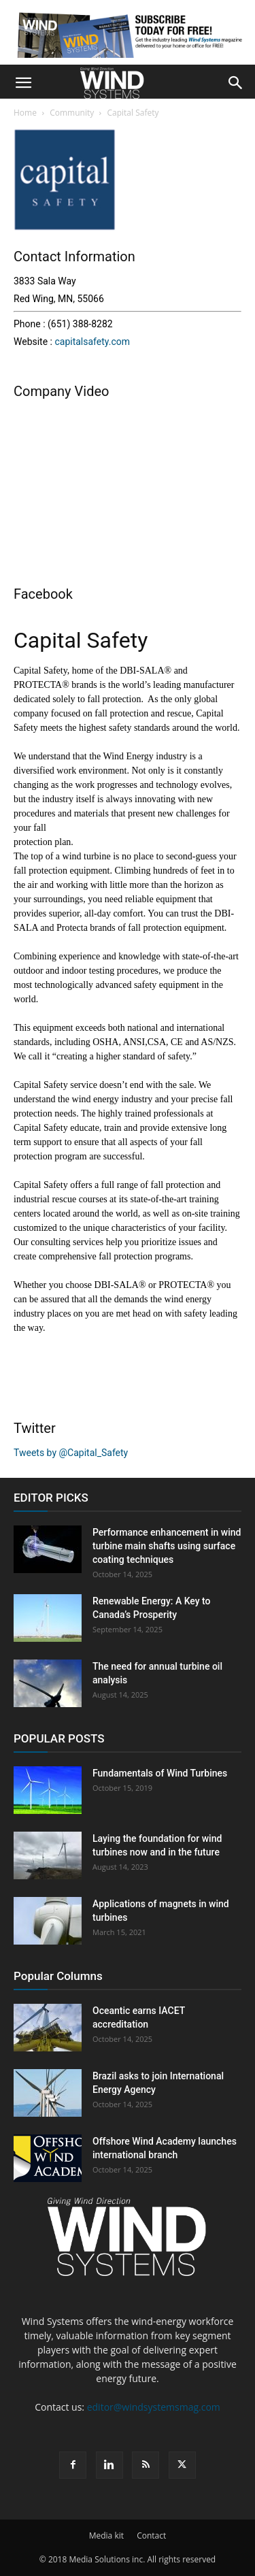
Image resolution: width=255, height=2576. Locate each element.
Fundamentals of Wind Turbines (159, 1773)
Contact (151, 2535)
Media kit (106, 2535)
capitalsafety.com (92, 341)
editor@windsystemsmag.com (153, 2406)
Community (72, 112)
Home (25, 112)
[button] (23, 83)
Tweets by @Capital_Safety (71, 1452)
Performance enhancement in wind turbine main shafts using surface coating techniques (166, 1546)
